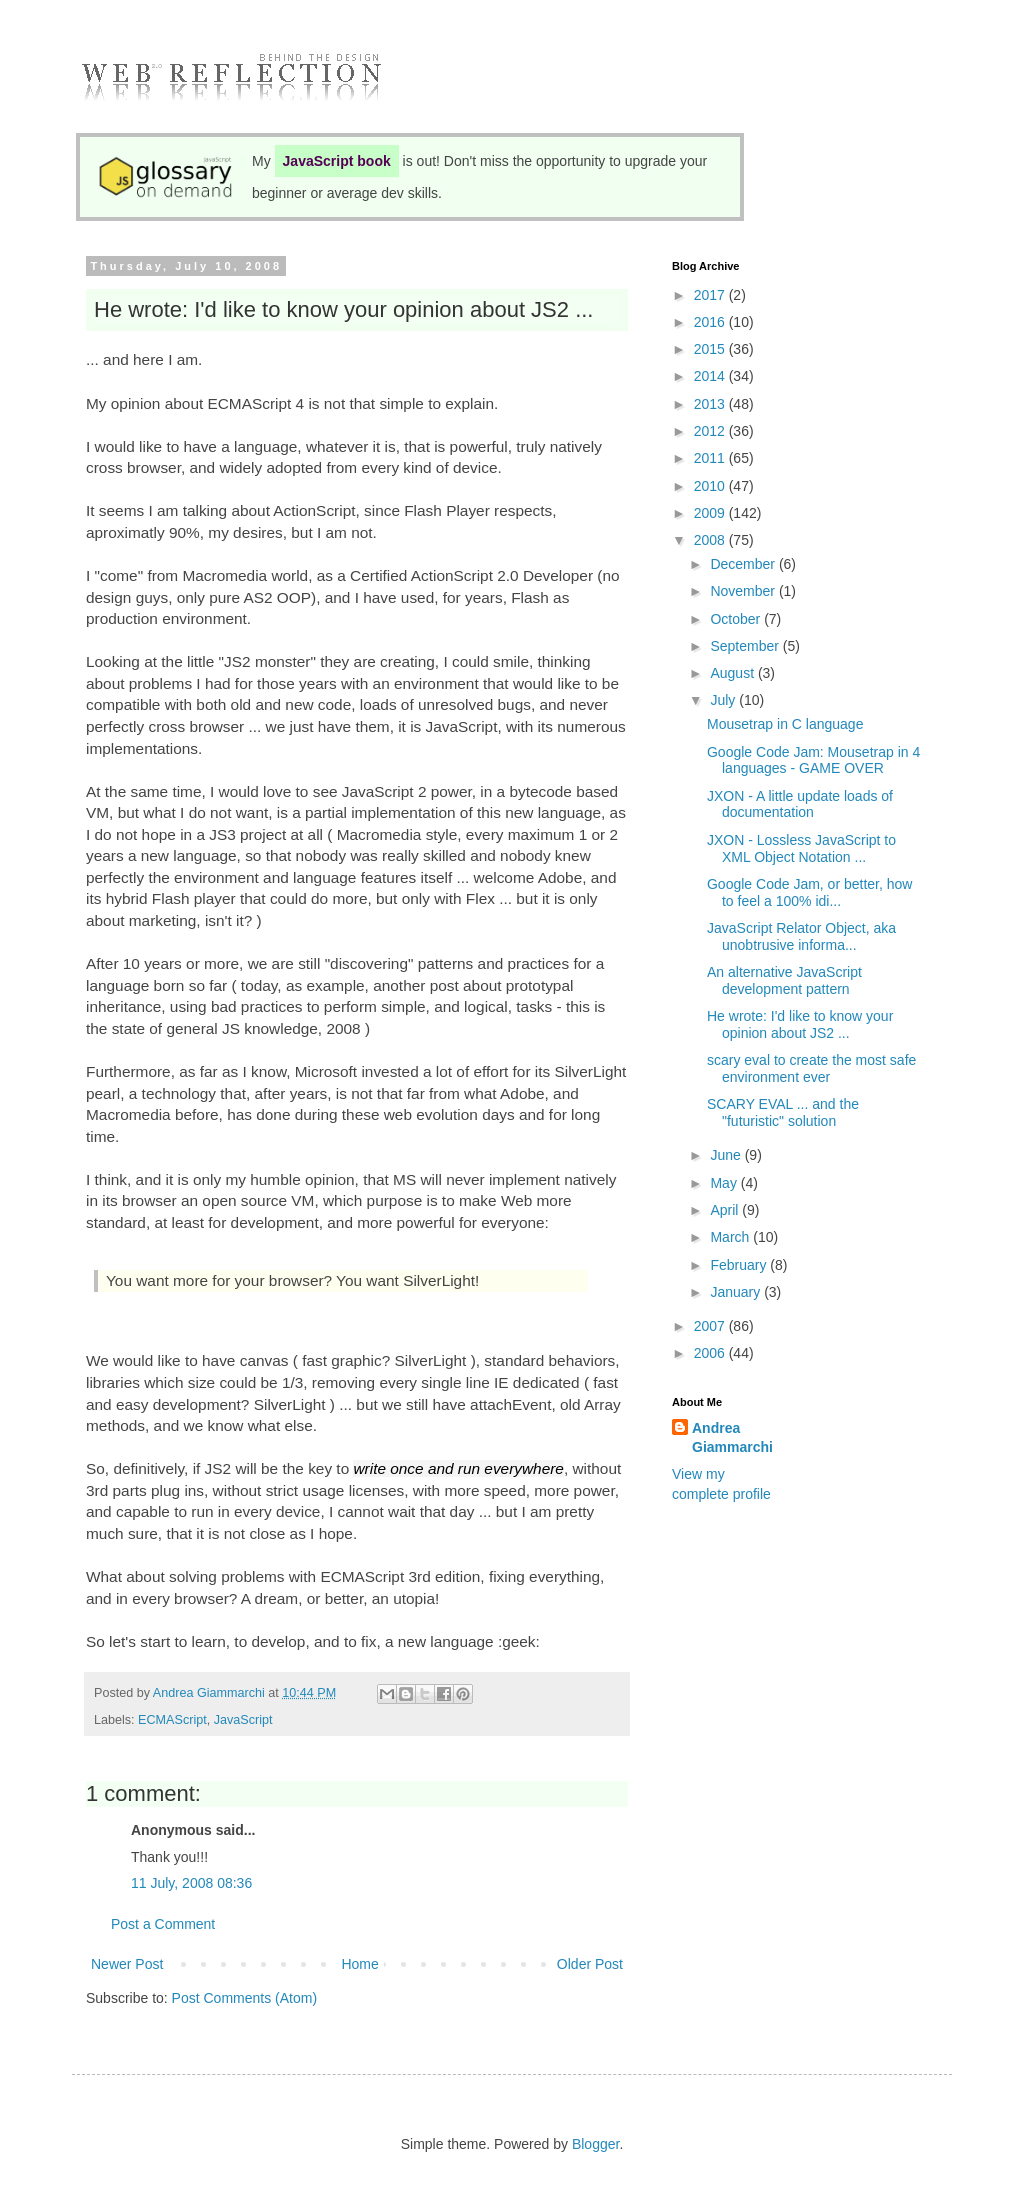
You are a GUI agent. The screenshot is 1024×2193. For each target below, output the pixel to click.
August (733, 673)
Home (359, 1964)
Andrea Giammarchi (732, 1438)
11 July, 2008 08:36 (191, 1883)
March (731, 1237)
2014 (711, 376)
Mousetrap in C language (785, 724)
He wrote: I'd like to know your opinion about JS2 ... (800, 1024)
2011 (711, 458)
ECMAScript (172, 1720)
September (746, 646)
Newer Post (127, 1964)
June (727, 1155)
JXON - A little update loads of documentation (800, 804)
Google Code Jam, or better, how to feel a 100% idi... (809, 892)
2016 (711, 322)
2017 (711, 295)
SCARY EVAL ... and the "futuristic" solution (783, 1112)
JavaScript (243, 1720)
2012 (711, 431)
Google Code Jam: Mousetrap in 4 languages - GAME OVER (813, 760)
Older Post (590, 1964)
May (725, 1183)
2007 (711, 1326)
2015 (711, 349)
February (740, 1265)
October (737, 619)
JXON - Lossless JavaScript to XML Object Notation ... (801, 848)
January (737, 1292)
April (726, 1210)
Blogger (595, 2144)
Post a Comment (163, 1924)
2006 (711, 1353)
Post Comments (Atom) (244, 1998)
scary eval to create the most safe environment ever (811, 1068)
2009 (711, 513)
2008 (711, 540)
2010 (711, 486)
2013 (711, 404)
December (744, 564)
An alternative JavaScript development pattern (784, 980)
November (744, 591)
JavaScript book (337, 161)
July (724, 700)
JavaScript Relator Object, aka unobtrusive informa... (801, 936)
